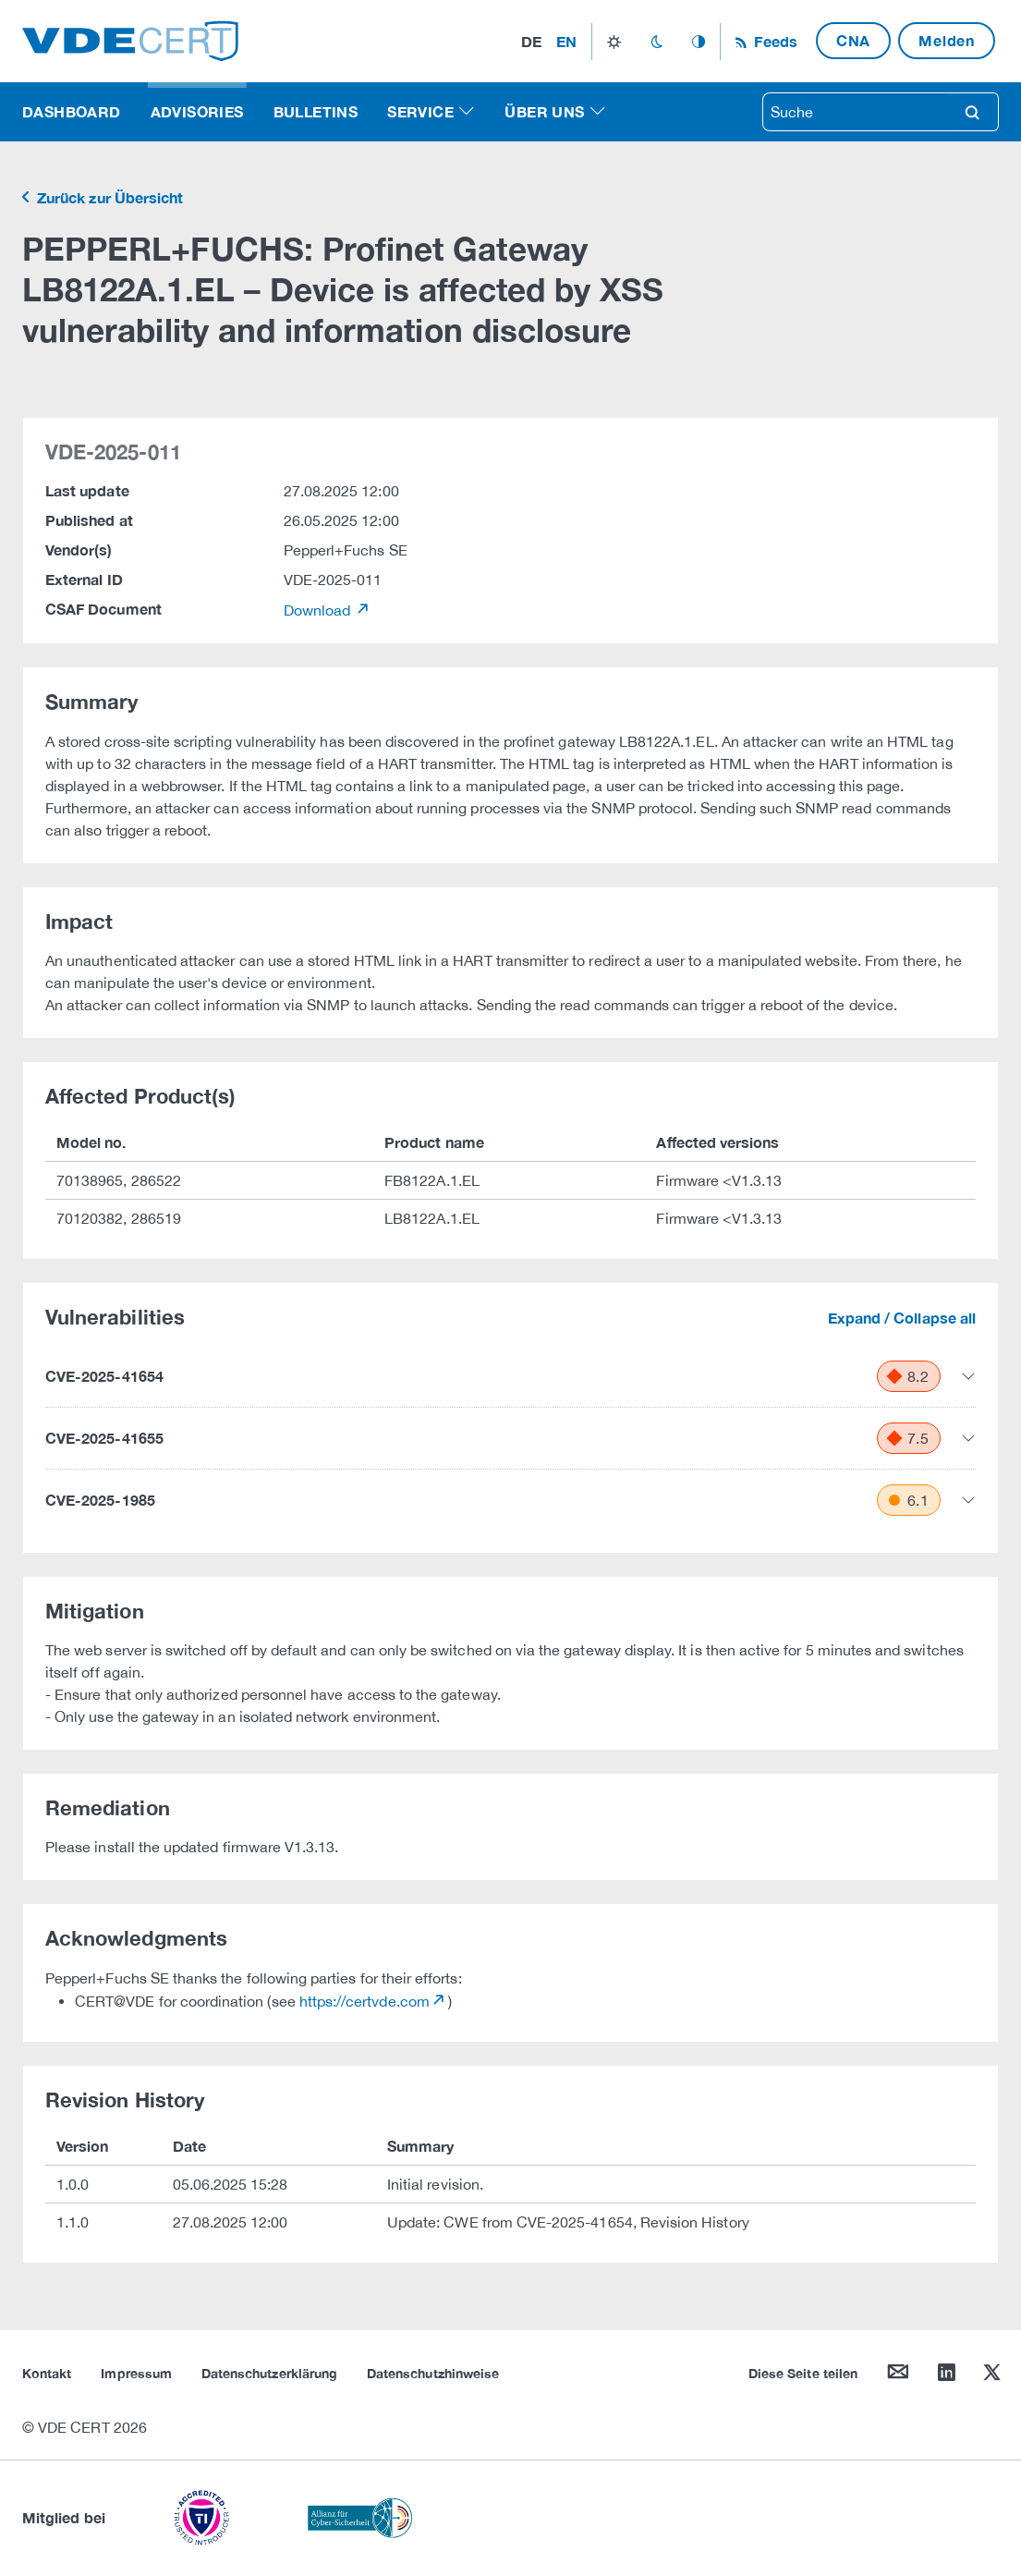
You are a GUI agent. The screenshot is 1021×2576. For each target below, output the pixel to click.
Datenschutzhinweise (433, 2373)
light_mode (614, 41)
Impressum (136, 2373)
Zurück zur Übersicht (108, 197)
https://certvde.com (364, 2001)
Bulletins (316, 111)
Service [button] (420, 111)
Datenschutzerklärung (269, 2373)
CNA (853, 40)
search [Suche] (972, 111)
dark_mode (656, 41)
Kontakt (46, 2373)
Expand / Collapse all (902, 1317)
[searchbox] (854, 111)
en (566, 41)
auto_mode (698, 41)
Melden (946, 40)
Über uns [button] (544, 111)
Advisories (197, 111)
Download (319, 610)
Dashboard (71, 111)
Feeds (773, 41)
